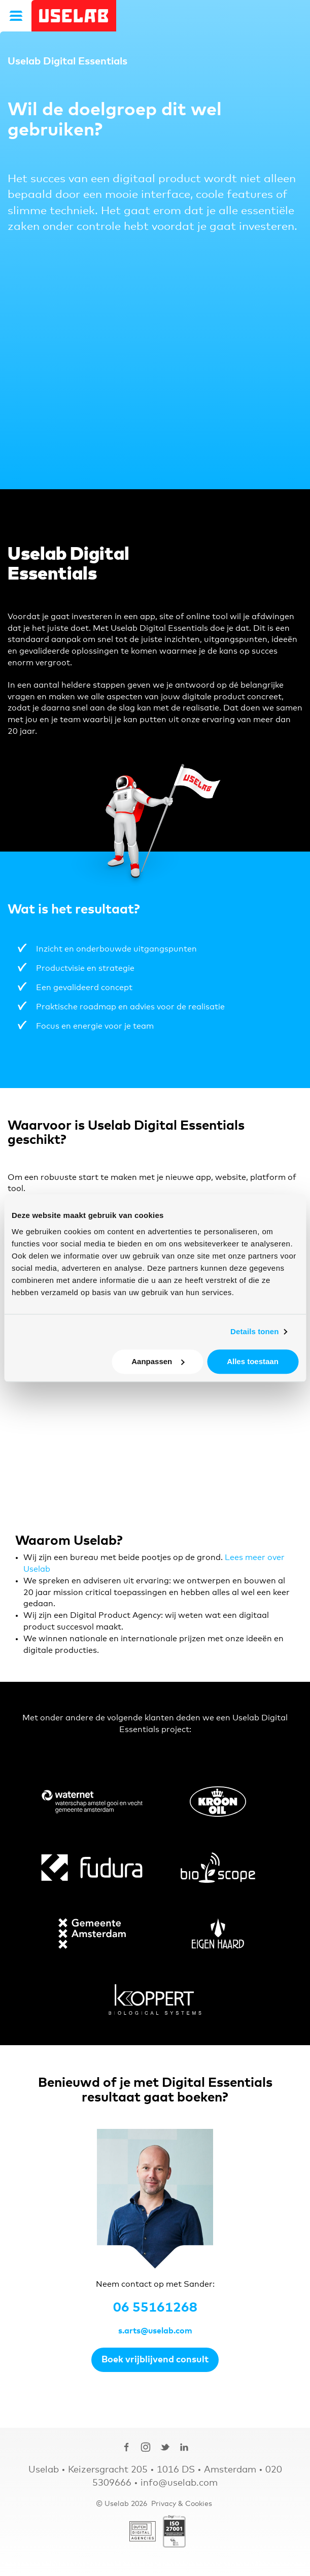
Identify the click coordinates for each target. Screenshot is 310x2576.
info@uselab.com (179, 2483)
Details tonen (254, 1331)
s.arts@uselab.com (155, 2331)
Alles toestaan (253, 1361)
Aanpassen (157, 1361)
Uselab (73, 15)
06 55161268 (155, 2307)
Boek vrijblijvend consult (155, 2359)
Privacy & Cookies (181, 2503)
